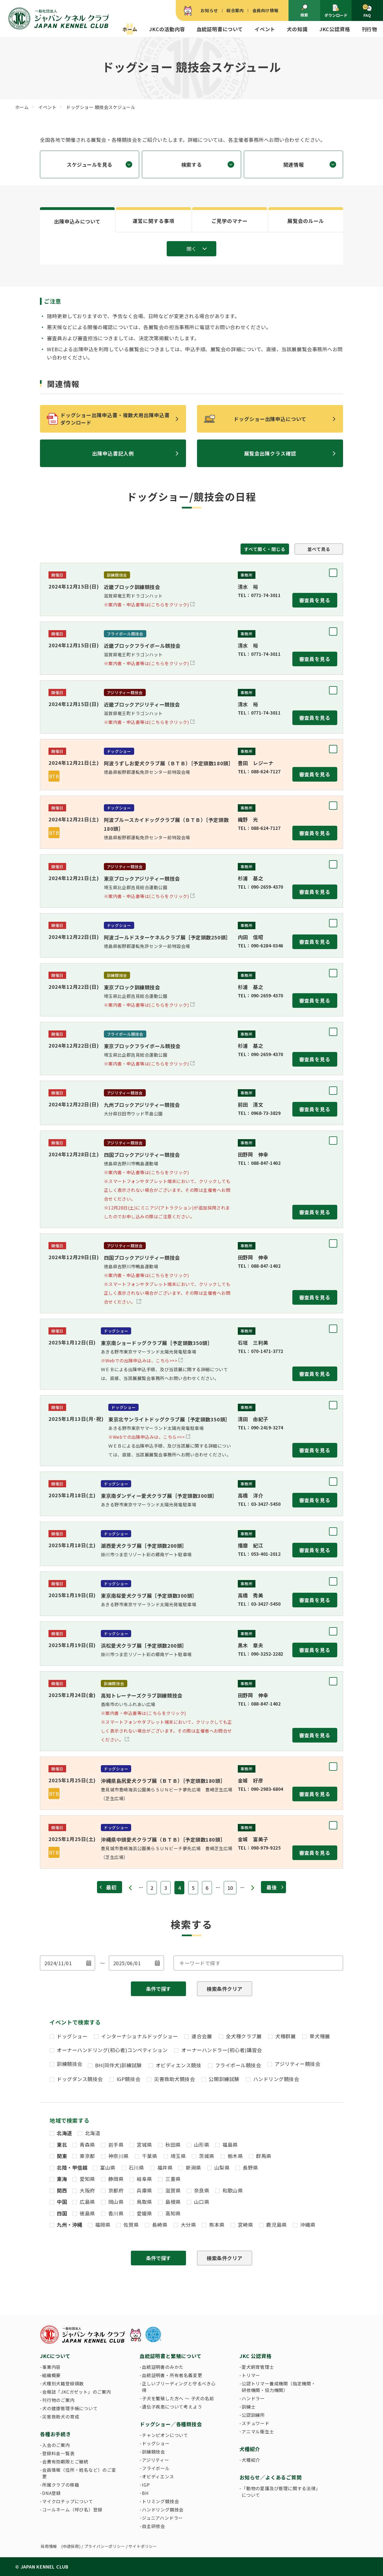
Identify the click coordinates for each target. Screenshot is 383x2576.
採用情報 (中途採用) (61, 2546)
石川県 (136, 2167)
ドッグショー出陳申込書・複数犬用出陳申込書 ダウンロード (117, 418)
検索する (191, 164)
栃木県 (235, 2155)
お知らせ (209, 10)
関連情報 (293, 164)
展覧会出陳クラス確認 (270, 453)
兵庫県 (144, 2190)
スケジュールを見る (89, 164)
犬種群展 (285, 2036)
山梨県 (222, 2167)
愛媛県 (144, 2213)
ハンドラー (253, 2398)
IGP (146, 2484)
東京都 (87, 2155)
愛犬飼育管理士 (258, 2367)
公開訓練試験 (224, 2078)
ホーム (129, 29)
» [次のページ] (253, 1887)
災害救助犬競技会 (174, 2078)
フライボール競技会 (238, 2065)
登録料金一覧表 (58, 2453)
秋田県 (173, 2144)
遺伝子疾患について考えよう (172, 2406)
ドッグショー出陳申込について (270, 418)
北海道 (64, 2133)
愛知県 (87, 2178)
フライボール (156, 2468)
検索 (304, 10)
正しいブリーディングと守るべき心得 (179, 2386)
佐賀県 (131, 2224)
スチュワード (255, 2423)
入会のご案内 (56, 2445)
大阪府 (87, 2190)
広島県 (87, 2201)
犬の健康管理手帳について (70, 2408)
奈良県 (201, 2190)
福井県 (165, 2167)
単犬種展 (319, 2036)
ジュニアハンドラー (162, 2517)
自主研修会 (153, 2526)
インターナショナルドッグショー (139, 2036)
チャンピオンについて (165, 2435)
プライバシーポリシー (104, 2546)
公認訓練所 (253, 2415)
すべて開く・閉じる (264, 549)
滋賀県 (173, 2190)
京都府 (116, 2190)
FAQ (367, 11)
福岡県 (102, 2224)
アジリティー (155, 2460)
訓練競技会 (69, 2063)
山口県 (201, 2201)
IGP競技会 (128, 2078)
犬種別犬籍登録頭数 (63, 2383)
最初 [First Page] (111, 1887)
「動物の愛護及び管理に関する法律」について (280, 2491)
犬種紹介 (251, 2460)
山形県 (201, 2144)
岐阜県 (144, 2178)
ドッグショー (72, 2036)
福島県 (230, 2144)
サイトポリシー (142, 2546)
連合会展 (202, 2036)
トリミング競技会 (160, 2501)
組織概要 (51, 2375)
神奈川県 (118, 2155)
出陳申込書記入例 (113, 453)
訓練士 (248, 2406)
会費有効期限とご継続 (65, 2461)
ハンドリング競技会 (276, 2078)
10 (230, 1887)
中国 (62, 2201)
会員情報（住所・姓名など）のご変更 (79, 2473)
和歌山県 (232, 2190)
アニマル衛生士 (258, 2431)
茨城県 (206, 2155)
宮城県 (144, 2144)
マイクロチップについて (67, 2501)
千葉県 (149, 2155)
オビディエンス (158, 2476)
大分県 (188, 2224)
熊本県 (217, 2224)
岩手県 (116, 2144)
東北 (62, 2144)
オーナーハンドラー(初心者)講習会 (221, 2049)
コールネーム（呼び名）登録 (72, 2509)
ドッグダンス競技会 (80, 2078)
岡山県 (116, 2201)
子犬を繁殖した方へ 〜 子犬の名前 (178, 2398)
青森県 (87, 2144)
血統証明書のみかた (163, 2367)
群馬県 (263, 2155)
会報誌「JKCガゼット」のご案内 (76, 2391)
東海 (62, 2178)
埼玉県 (178, 2155)
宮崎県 (245, 2224)
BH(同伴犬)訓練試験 (118, 2065)
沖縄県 (307, 2224)
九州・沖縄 (69, 2224)
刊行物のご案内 (58, 2400)
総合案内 (235, 10)
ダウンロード (335, 11)
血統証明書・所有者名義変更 (172, 2375)
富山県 (107, 2167)
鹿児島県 (276, 2224)
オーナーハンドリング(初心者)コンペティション (112, 2049)
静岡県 (116, 2178)
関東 (62, 2155)
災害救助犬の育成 (60, 2416)
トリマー (251, 2375)
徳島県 (87, 2213)
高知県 (173, 2213)
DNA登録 (51, 2493)
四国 (62, 2213)
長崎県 (160, 2224)
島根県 (173, 2201)
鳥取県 (144, 2201)
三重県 (173, 2178)
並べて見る (319, 549)
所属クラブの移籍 (60, 2484)
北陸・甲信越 (72, 2167)
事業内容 (51, 2367)
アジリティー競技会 (297, 2063)
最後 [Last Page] (271, 1887)
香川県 (116, 2213)
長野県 (250, 2167)
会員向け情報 (265, 10)
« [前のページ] (130, 1887)
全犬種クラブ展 (244, 2036)
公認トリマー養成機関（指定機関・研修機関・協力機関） (279, 2386)
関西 (62, 2190)
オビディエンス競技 (178, 2065)
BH (145, 2493)
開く (191, 248)
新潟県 (193, 2167)
